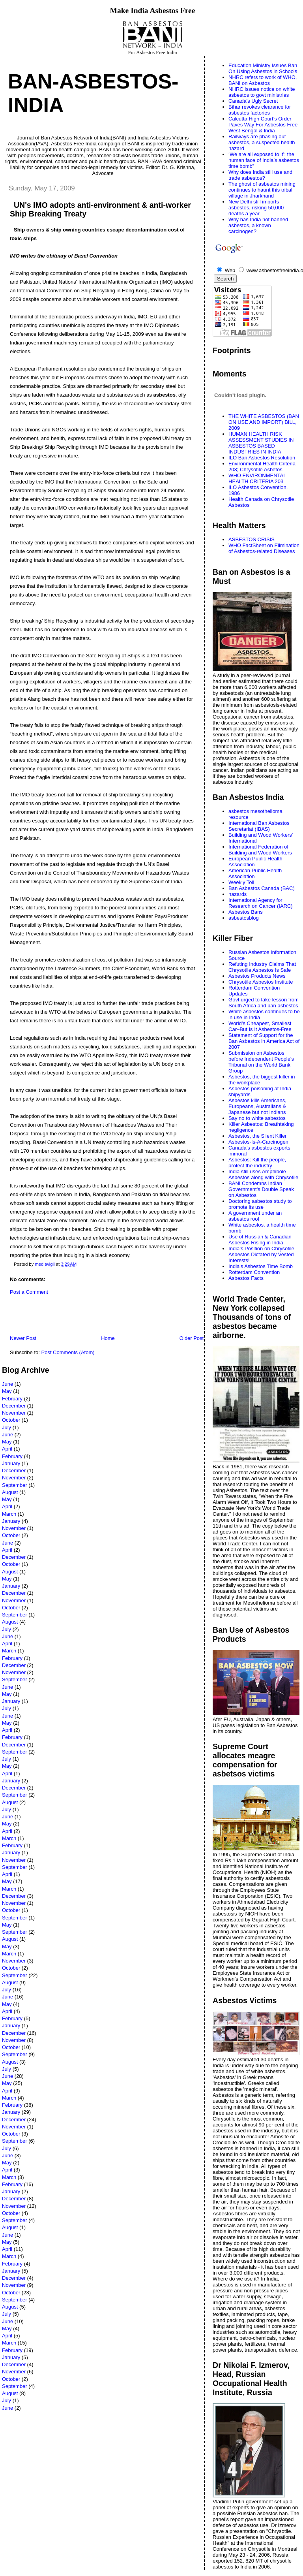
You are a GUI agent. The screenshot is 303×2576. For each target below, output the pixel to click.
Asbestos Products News (257, 976)
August (10, 1492)
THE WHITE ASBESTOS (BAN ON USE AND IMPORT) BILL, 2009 (263, 422)
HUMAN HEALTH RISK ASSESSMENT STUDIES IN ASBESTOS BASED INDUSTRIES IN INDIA (261, 443)
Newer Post (23, 1338)
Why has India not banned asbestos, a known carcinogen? (258, 225)
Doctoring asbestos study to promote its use (260, 1204)
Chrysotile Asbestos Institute (260, 982)
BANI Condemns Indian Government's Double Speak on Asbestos (261, 1189)
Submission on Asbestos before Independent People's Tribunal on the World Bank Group (261, 1062)
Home (108, 1338)
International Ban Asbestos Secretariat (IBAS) (259, 826)
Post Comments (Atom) (68, 1352)
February (12, 1399)
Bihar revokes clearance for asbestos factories (259, 110)
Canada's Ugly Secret (253, 101)
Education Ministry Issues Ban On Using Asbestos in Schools (262, 68)
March (9, 1514)
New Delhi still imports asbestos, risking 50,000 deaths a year (256, 207)
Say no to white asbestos (257, 1118)
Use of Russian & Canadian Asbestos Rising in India (260, 1240)
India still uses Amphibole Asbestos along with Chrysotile (263, 1174)
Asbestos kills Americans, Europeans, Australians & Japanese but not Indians (257, 1106)
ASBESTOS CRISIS (251, 539)
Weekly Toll (241, 882)
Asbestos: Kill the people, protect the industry (257, 1163)
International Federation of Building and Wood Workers (260, 850)
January (11, 1463)
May (7, 1391)
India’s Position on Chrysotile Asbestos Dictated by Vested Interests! (261, 1254)
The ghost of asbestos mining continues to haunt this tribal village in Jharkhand (262, 190)
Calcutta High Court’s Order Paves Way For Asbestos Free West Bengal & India (262, 125)
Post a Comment (29, 1292)
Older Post (192, 1338)
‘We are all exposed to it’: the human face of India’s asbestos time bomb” (263, 160)
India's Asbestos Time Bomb (260, 1266)
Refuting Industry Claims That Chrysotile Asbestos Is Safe (262, 967)
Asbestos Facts (246, 1278)
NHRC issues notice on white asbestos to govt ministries (261, 92)
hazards (237, 894)
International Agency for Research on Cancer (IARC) (260, 903)
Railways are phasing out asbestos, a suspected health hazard (261, 142)
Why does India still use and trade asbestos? (260, 175)
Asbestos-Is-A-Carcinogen (258, 1142)
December (14, 1406)
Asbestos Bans (245, 912)
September (14, 1485)
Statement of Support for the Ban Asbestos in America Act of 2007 (263, 1041)
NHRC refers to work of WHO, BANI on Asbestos (262, 80)
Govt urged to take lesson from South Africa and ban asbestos (263, 1003)
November (14, 1413)
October (11, 1420)
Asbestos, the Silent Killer (257, 1136)
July (6, 1427)
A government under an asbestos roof (255, 1216)
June (7, 1384)
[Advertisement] (94, 1317)
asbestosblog (243, 918)
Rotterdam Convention (254, 1272)
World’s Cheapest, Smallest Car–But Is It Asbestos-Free (260, 1026)
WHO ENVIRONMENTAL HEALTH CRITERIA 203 (257, 478)
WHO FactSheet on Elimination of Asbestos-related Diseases (263, 548)
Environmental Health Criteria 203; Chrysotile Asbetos (262, 466)
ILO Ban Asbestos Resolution (261, 458)
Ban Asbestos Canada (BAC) (261, 888)
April (7, 1449)
